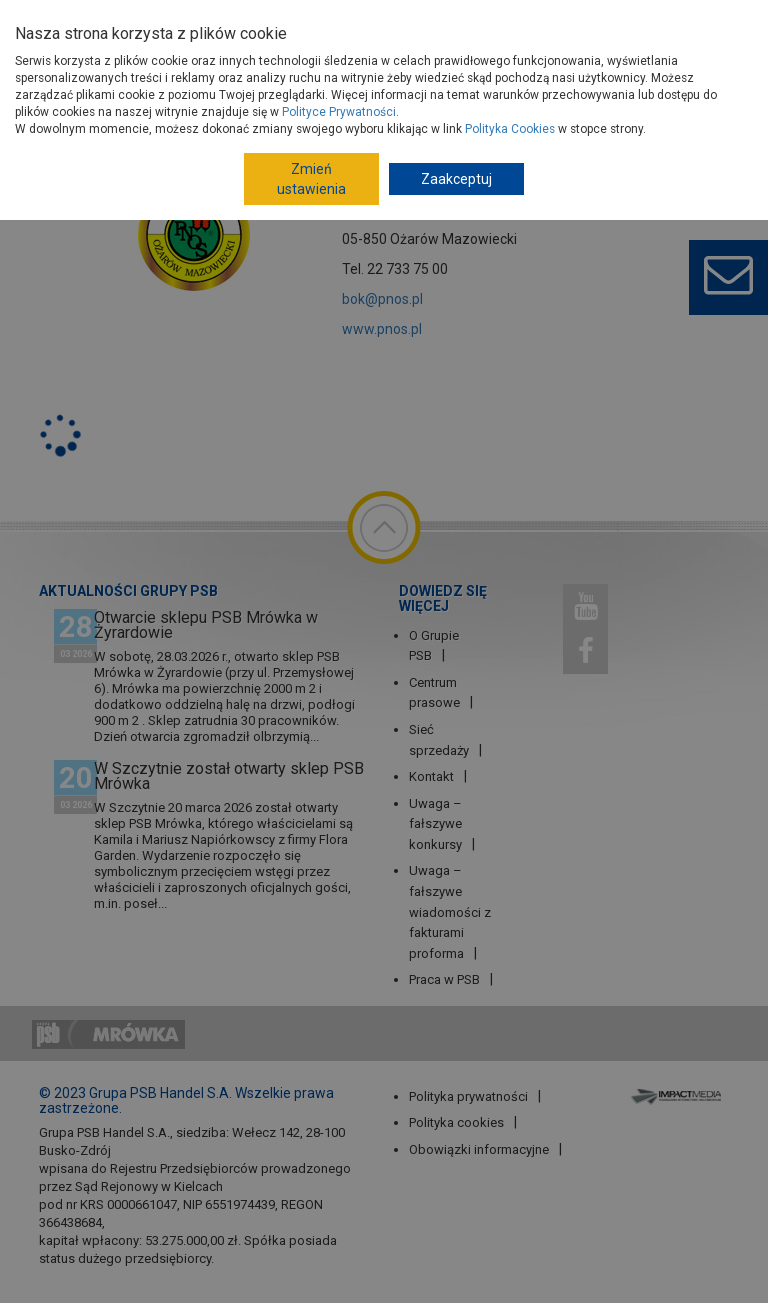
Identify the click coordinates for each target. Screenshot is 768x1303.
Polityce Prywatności (339, 112)
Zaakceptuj (456, 179)
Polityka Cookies (510, 129)
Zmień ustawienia (311, 179)
